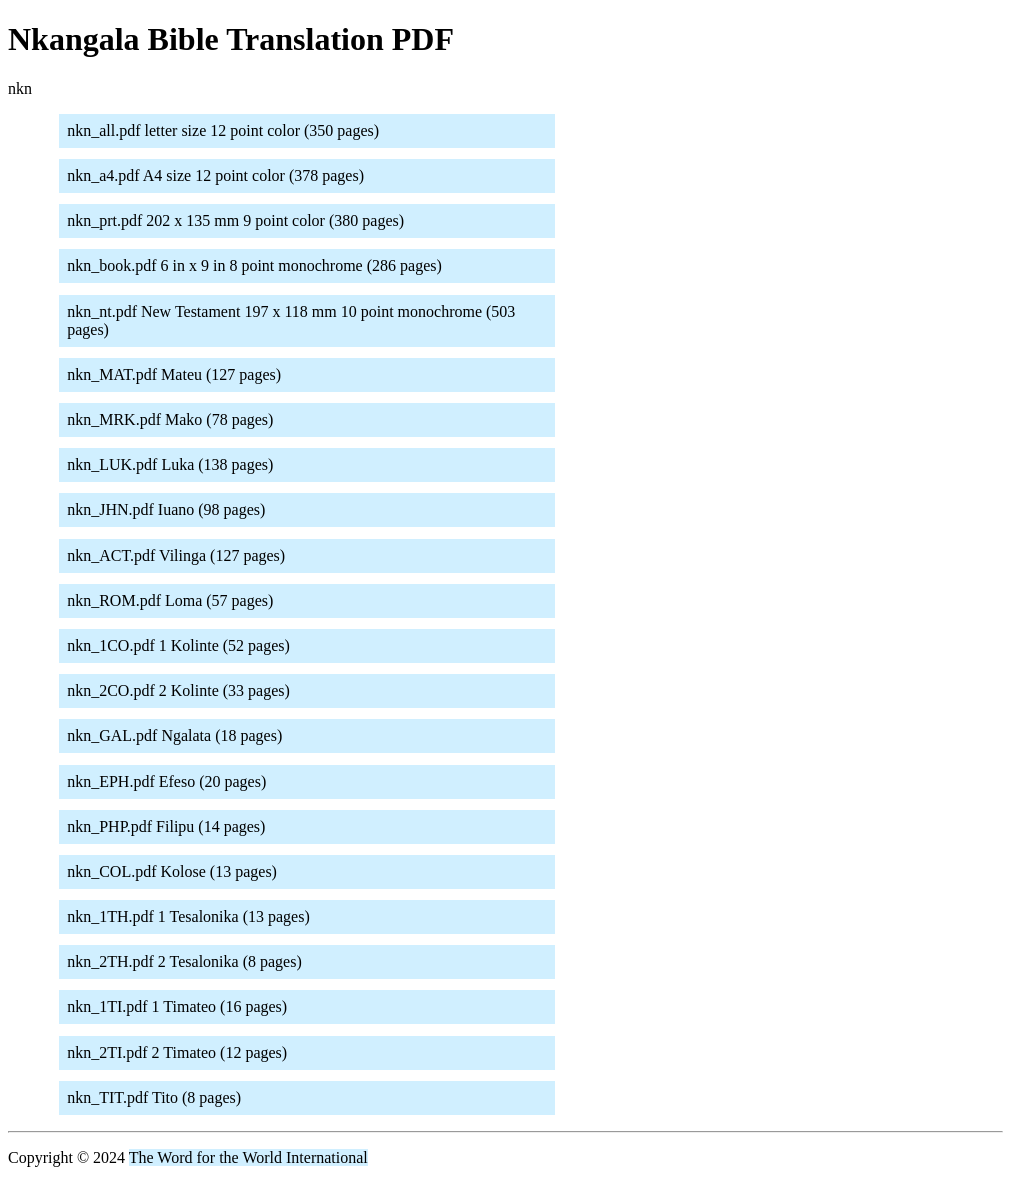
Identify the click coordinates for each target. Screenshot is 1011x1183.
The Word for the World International (248, 1157)
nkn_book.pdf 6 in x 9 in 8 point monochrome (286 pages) (254, 265)
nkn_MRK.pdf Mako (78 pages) (170, 419)
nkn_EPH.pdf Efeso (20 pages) (166, 781)
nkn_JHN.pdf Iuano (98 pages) (166, 509)
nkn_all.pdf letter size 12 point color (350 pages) (223, 130)
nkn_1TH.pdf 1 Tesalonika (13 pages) (188, 916)
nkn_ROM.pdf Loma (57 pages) (170, 600)
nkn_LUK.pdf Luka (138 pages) (170, 464)
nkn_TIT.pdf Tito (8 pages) (154, 1097)
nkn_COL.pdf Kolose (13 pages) (172, 871)
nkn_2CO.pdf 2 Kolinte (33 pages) (178, 690)
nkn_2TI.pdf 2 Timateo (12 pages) (177, 1052)
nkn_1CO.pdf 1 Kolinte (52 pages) (178, 645)
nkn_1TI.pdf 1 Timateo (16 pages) (177, 1006)
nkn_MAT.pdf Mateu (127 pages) (174, 374)
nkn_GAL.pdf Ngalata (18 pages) (174, 735)
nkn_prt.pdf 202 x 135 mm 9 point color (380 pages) (235, 220)
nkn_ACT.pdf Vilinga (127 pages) (176, 555)
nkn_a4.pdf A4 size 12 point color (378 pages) (215, 175)
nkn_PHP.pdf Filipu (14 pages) (166, 826)
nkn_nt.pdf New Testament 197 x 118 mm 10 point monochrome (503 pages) (291, 320)
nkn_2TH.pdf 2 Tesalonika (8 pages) (184, 961)
